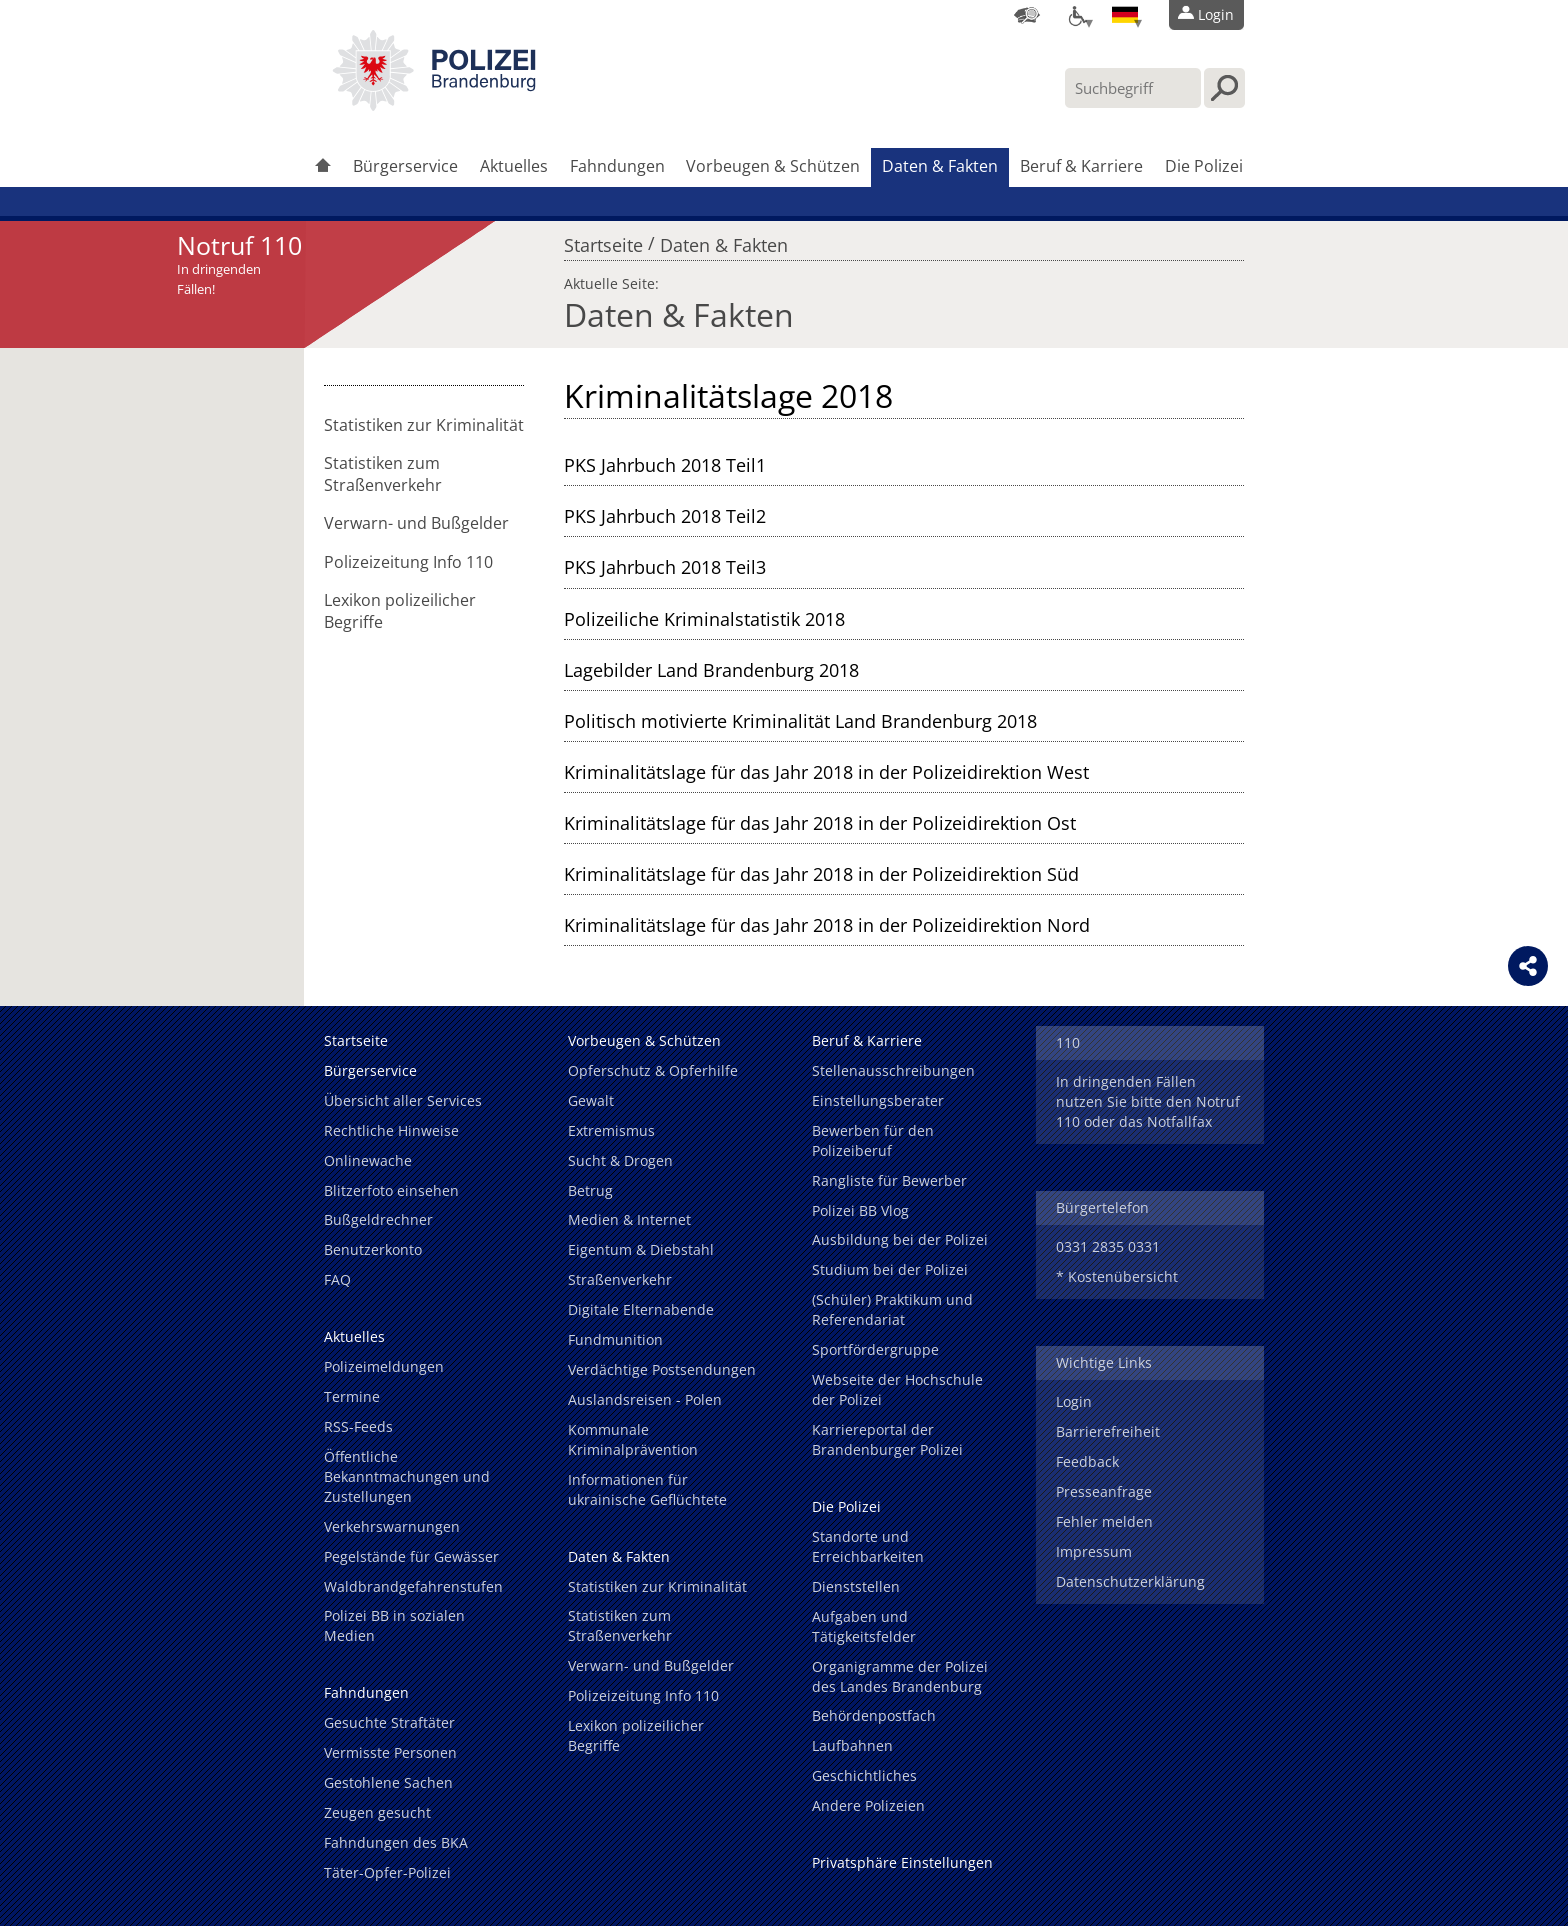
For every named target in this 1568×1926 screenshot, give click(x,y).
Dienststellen (856, 1586)
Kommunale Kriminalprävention (633, 1439)
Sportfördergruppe (875, 1349)
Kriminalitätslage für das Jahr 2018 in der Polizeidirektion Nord (827, 925)
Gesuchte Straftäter (389, 1722)
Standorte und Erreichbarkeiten (868, 1546)
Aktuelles (514, 166)
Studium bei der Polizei (890, 1269)
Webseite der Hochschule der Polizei (897, 1389)
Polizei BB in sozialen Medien (394, 1625)
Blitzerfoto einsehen (391, 1190)
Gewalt (591, 1100)
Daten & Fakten (940, 166)
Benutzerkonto (373, 1249)
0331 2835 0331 (1108, 1246)
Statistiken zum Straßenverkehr (383, 474)
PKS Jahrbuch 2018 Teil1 (665, 465)
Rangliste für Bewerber (889, 1180)
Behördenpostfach (874, 1715)
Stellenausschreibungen (893, 1070)
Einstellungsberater (878, 1100)
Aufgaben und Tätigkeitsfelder (864, 1626)
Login (1074, 1401)
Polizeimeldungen (384, 1366)
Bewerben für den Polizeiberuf (873, 1140)
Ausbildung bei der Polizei (900, 1239)
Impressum (1094, 1551)
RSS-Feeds (358, 1426)
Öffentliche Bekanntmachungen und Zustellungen (407, 1476)
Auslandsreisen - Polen (645, 1399)
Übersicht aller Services (403, 1100)
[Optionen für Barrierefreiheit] (1076, 15)
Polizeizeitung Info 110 (408, 562)
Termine (352, 1396)
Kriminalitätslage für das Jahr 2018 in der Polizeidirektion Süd (821, 874)
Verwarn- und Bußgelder (416, 523)
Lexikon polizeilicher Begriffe (400, 611)
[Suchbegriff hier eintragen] (1133, 88)
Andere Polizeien (868, 1805)
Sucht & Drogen (620, 1160)
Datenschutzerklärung (1130, 1581)
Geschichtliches (864, 1775)
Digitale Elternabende (641, 1309)
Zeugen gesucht (377, 1812)
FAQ (337, 1279)
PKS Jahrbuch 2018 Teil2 (665, 516)
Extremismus (611, 1130)
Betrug (590, 1190)
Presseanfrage (1104, 1491)
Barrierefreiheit (1108, 1431)
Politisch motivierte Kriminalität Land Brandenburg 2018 (800, 721)
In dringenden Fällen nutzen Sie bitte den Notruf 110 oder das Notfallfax (1148, 1101)
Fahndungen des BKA (396, 1842)
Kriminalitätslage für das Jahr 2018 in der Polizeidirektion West (826, 772)
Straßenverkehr (620, 1279)
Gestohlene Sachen (388, 1782)
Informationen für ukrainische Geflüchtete (647, 1489)
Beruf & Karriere (1081, 166)
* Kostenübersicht (1117, 1276)
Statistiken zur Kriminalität (424, 425)
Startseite (603, 240)
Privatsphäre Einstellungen (902, 1862)
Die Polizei (1204, 166)
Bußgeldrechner (378, 1219)
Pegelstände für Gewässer (411, 1556)
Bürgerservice (405, 166)
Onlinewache (368, 1160)
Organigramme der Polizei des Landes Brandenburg (900, 1676)
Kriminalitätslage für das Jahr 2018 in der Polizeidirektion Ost (820, 823)
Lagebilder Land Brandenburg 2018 (711, 670)
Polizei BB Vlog (860, 1210)
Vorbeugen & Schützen (773, 166)
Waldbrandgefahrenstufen (413, 1586)
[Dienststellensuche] (1027, 15)
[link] (434, 105)
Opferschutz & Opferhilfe (653, 1070)
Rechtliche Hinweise (391, 1130)
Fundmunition (615, 1339)
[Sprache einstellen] (1125, 15)
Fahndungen (617, 166)
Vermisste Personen (390, 1752)
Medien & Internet (629, 1219)
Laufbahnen (852, 1745)
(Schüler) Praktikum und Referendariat (892, 1309)
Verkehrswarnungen (392, 1526)
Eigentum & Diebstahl (641, 1249)
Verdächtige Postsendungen (662, 1369)
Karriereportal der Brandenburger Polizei (887, 1439)
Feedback (1087, 1461)
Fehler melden (1104, 1521)
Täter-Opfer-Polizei (387, 1872)
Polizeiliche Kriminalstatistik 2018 (704, 619)
